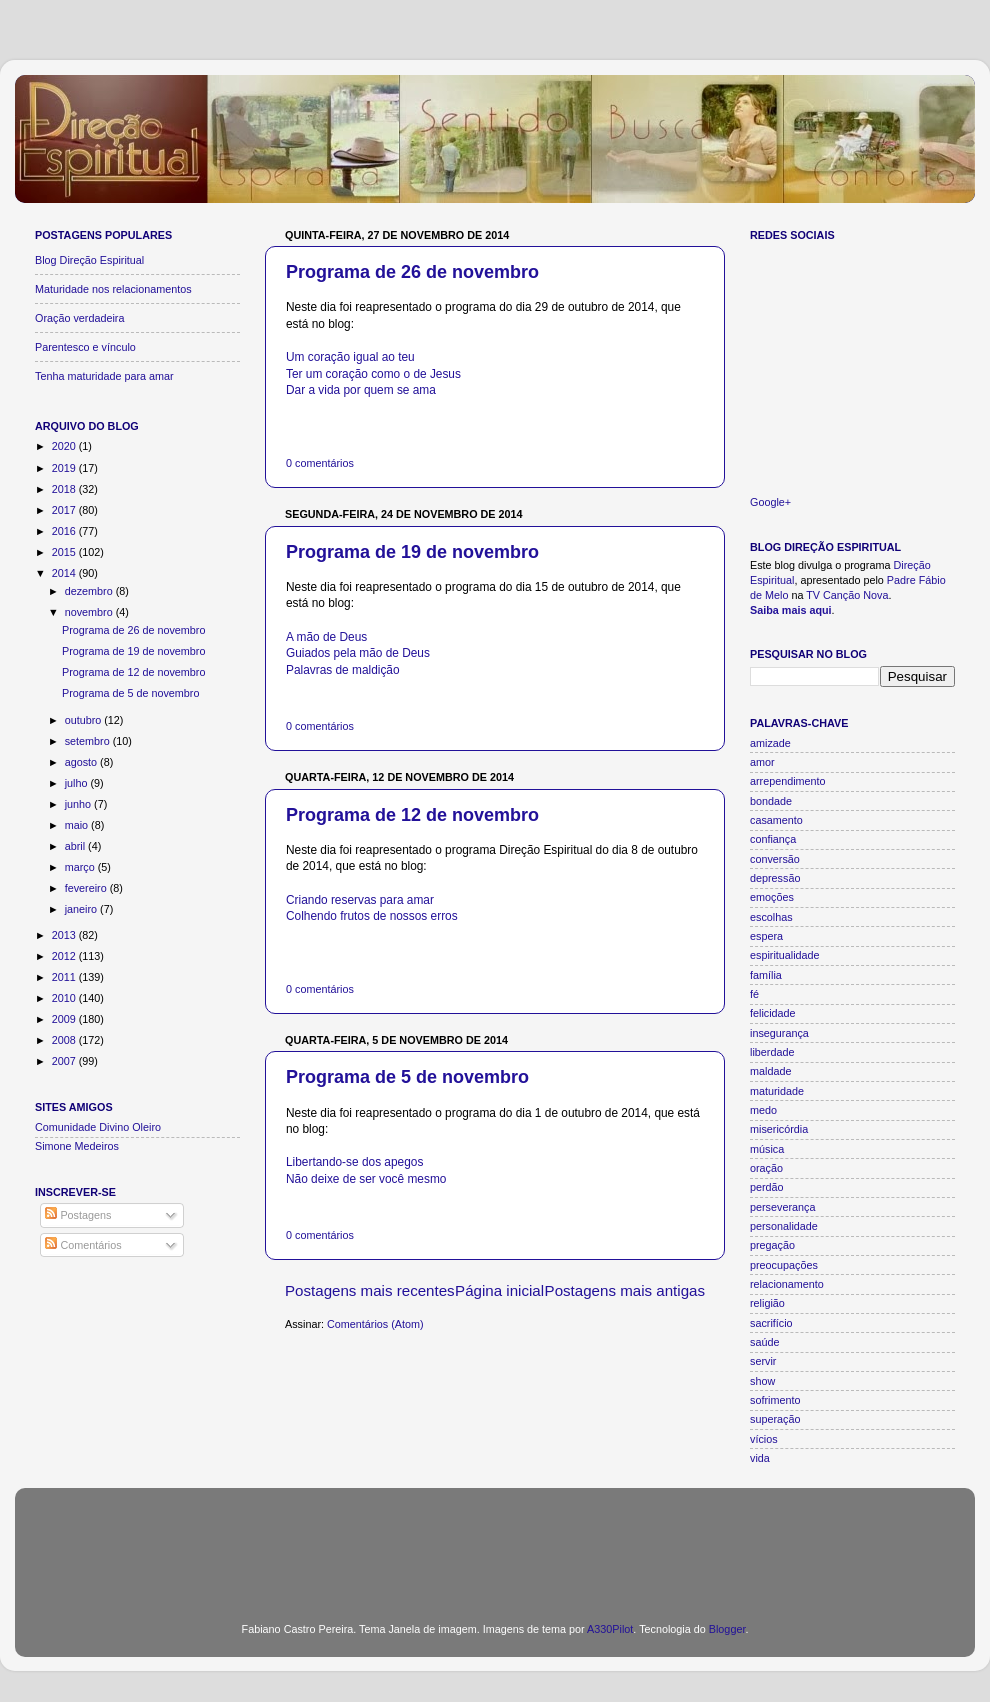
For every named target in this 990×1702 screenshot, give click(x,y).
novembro (90, 612)
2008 (65, 1040)
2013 (65, 935)
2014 (65, 573)
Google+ (770, 502)
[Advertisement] (495, 1543)
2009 (65, 1019)
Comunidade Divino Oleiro (98, 1127)
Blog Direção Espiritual (89, 260)
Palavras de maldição (343, 670)
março (81, 867)
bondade (771, 801)
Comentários (83, 1245)
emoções (772, 897)
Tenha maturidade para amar (104, 376)
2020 (65, 446)
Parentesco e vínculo (85, 347)
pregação (772, 1245)
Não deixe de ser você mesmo (366, 1179)
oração (766, 1168)
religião (767, 1303)
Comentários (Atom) (375, 1324)
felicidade (773, 1013)
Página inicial (499, 1290)
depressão (775, 878)
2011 (65, 977)
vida (760, 1458)
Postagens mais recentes (370, 1290)
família (766, 975)
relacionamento (787, 1284)
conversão (775, 859)
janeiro (82, 909)
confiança (773, 839)
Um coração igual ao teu (350, 357)
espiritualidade (785, 955)
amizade (770, 743)
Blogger (727, 1629)
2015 (65, 552)
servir (763, 1361)
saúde (764, 1342)
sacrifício (771, 1323)
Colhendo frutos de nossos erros (372, 916)
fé (754, 994)
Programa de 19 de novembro (412, 552)
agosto (82, 762)
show (762, 1381)
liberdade (772, 1052)
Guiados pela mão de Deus (358, 653)
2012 (65, 956)
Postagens (78, 1215)
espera (766, 936)
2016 (65, 531)
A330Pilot (610, 1629)
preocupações (784, 1265)
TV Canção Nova (847, 595)
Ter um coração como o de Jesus (373, 374)
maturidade (777, 1091)
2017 (65, 510)
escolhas (771, 917)
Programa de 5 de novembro (407, 1077)
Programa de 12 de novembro (412, 815)
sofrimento (775, 1400)
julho (78, 783)
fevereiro (87, 888)
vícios (764, 1439)
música (767, 1149)
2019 (65, 468)
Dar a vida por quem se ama (361, 390)
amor (762, 762)
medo (763, 1110)
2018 (65, 489)
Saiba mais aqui (791, 610)
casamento (776, 820)
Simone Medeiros (77, 1146)
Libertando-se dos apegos (354, 1162)
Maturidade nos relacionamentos (113, 289)
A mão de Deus (326, 637)
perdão (767, 1187)
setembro (89, 741)
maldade (770, 1071)
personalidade (784, 1226)
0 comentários (320, 463)
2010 (65, 998)
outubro (85, 720)
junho (79, 804)
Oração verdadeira (79, 318)
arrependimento (788, 781)
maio (78, 825)
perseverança (782, 1207)
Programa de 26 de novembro (412, 272)
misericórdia (779, 1129)
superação (775, 1419)
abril (76, 846)
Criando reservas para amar (360, 900)
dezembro (90, 591)
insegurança (779, 1033)
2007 (65, 1061)
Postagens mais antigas (625, 1290)
